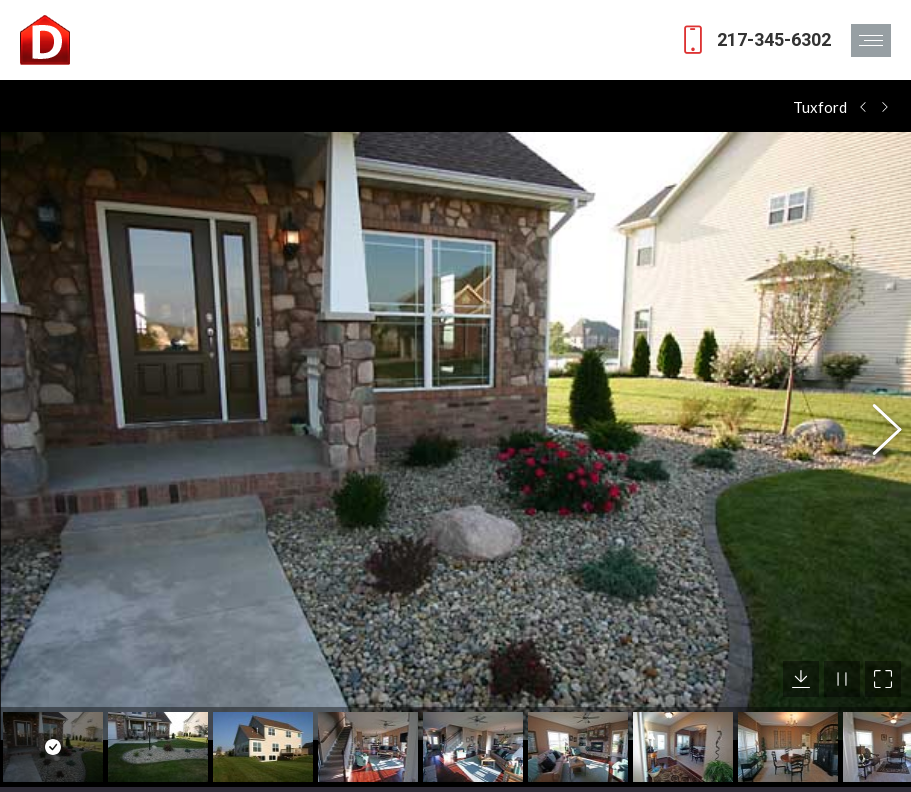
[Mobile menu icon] (871, 40)
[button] (876, 421)
